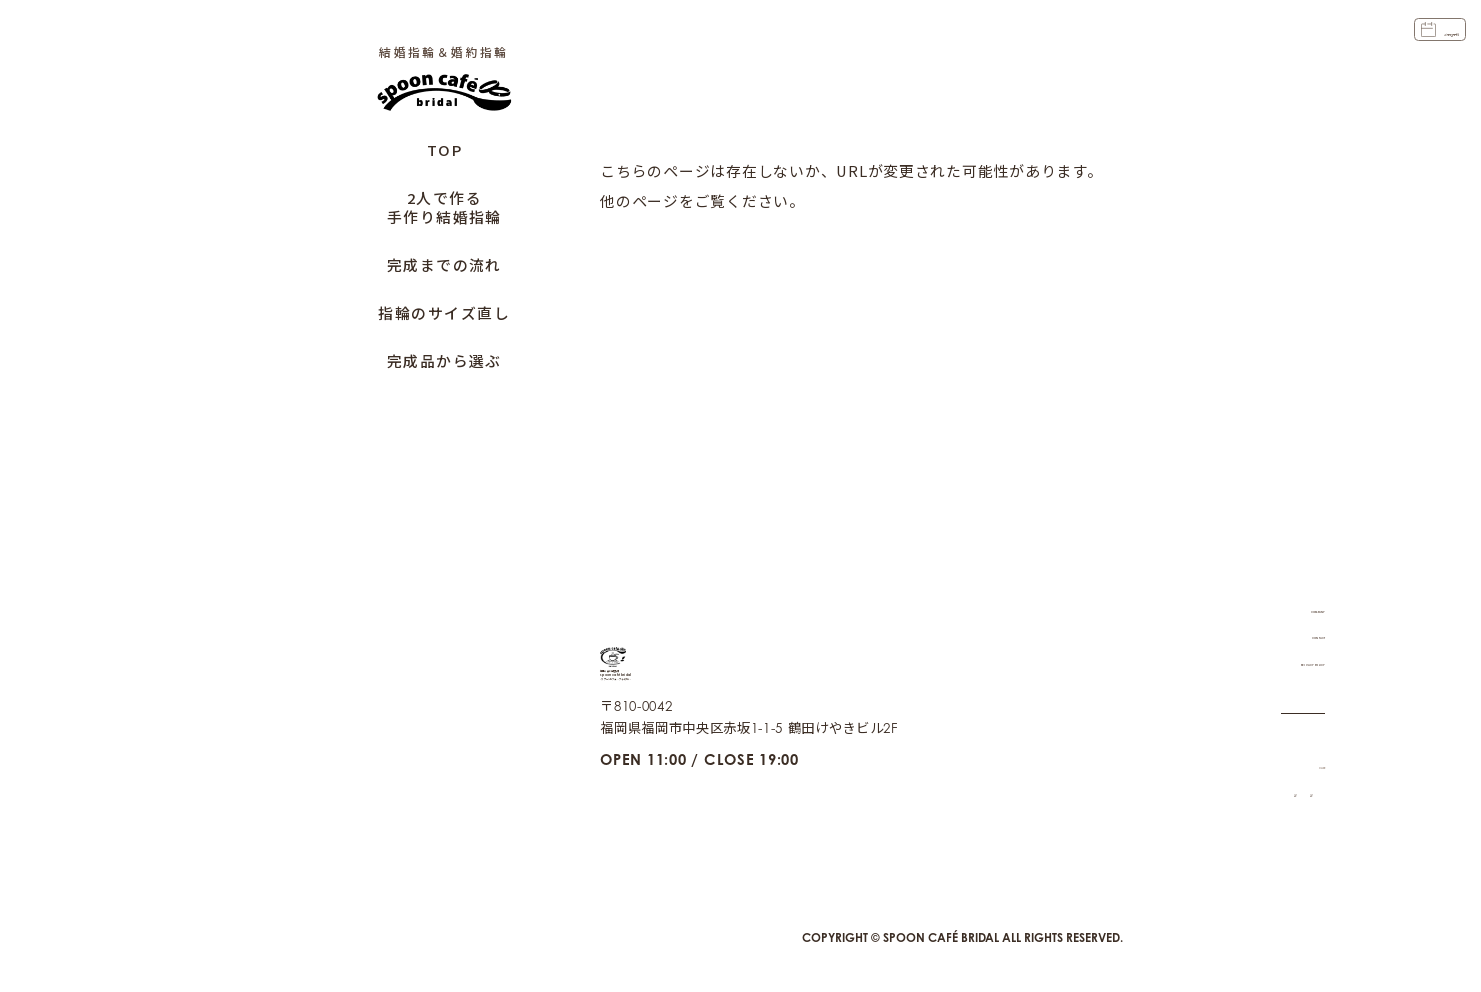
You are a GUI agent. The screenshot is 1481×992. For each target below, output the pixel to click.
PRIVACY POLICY (1269, 636)
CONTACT (1292, 609)
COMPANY (1289, 582)
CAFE (1307, 739)
